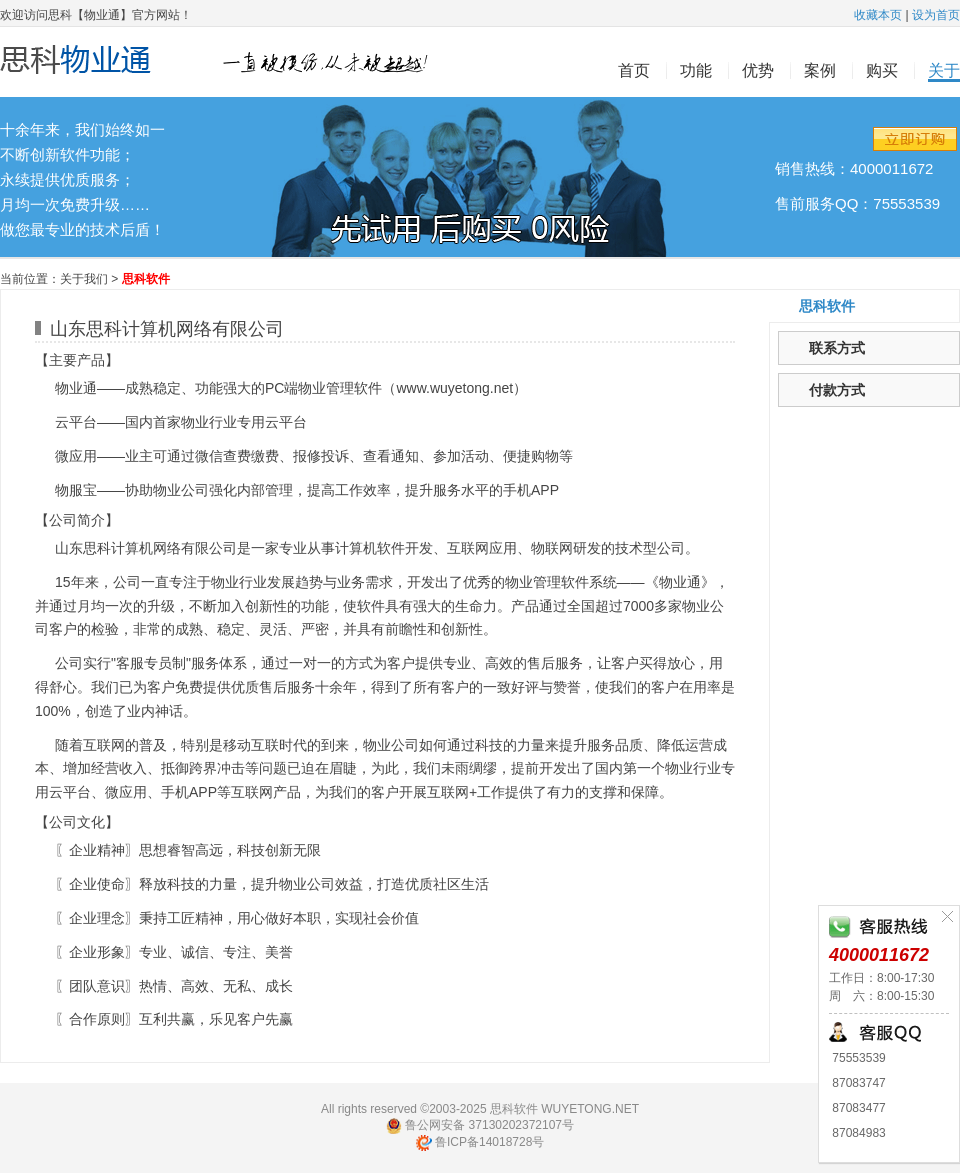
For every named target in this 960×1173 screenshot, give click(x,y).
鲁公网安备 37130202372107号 (480, 1126)
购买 (882, 70)
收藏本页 (878, 15)
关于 (944, 70)
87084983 (857, 1133)
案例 (820, 70)
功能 (696, 70)
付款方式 (837, 390)
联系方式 (837, 348)
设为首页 (936, 15)
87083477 (857, 1108)
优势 (758, 70)
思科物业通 (225, 62)
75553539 (857, 1058)
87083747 (857, 1083)
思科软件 (827, 306)
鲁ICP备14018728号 (480, 1142)
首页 (634, 70)
